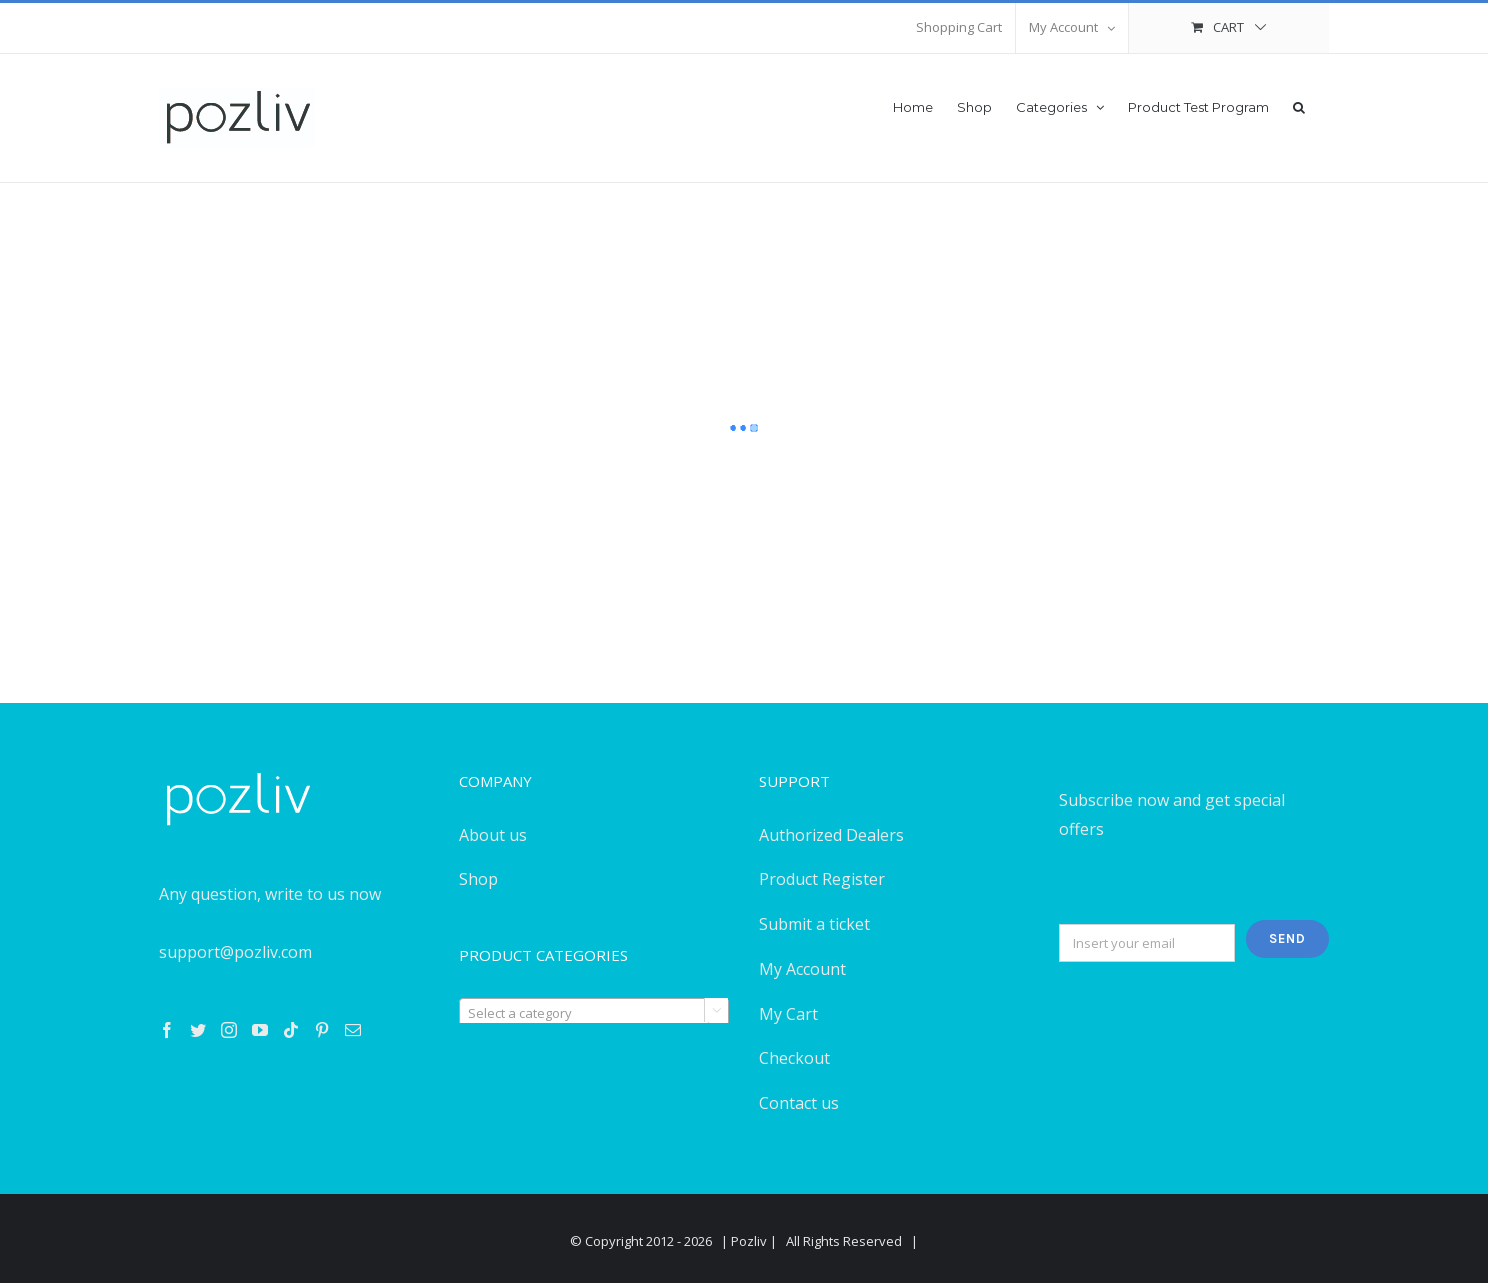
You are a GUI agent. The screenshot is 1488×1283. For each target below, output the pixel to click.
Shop (478, 879)
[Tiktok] (291, 1030)
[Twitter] (198, 1030)
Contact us (799, 1103)
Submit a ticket (814, 924)
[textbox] (594, 1013)
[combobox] (594, 1012)
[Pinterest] (322, 1030)
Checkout (794, 1058)
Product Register (822, 879)
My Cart (788, 1014)
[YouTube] (260, 1030)
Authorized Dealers (831, 835)
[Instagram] (229, 1030)
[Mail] (353, 1030)
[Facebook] (167, 1030)
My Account (802, 969)
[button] (1299, 105)
